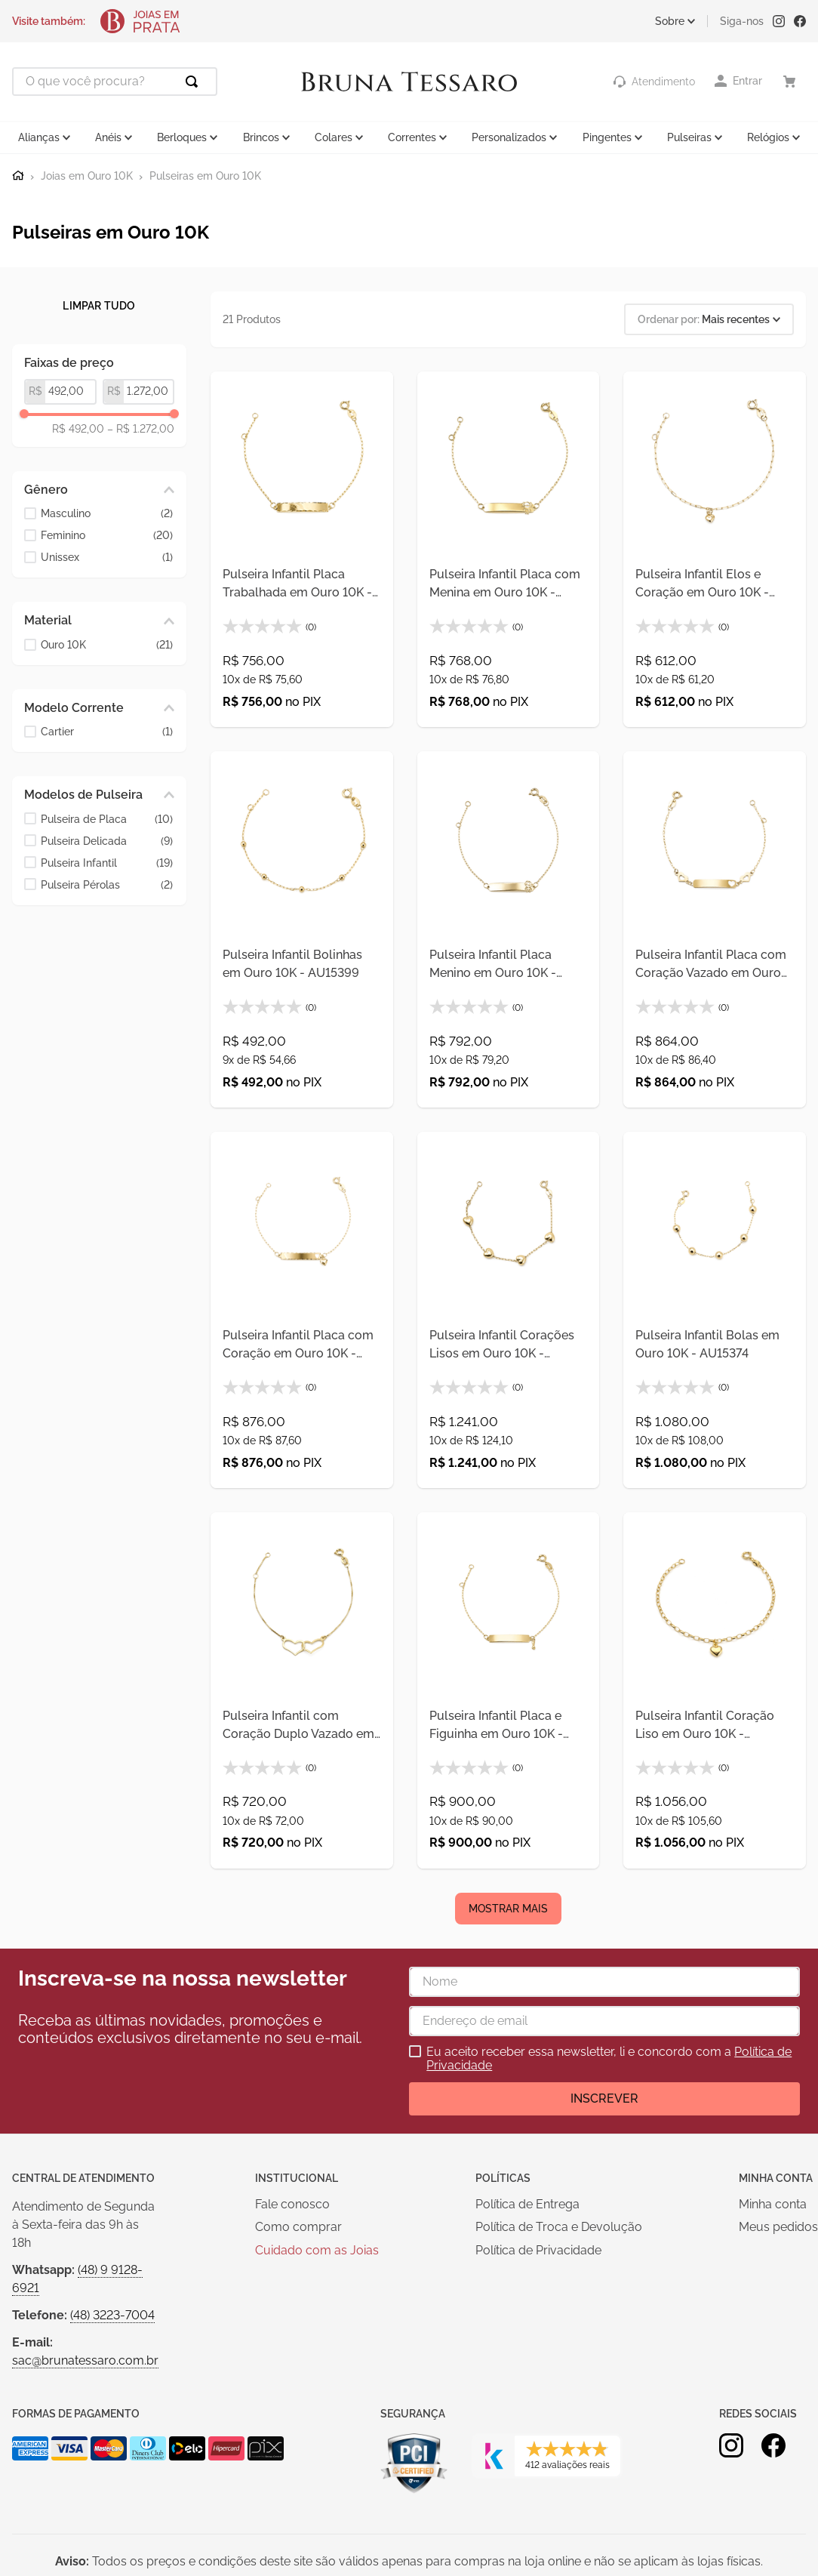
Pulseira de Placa (107, 819)
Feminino (107, 536)
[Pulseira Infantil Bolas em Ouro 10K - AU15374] (714, 1310)
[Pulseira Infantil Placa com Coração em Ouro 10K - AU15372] (302, 1310)
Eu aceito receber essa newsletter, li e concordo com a (609, 2058)
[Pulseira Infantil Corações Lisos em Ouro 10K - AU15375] (508, 1310)
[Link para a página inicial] (18, 176)
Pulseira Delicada (107, 841)
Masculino (107, 514)
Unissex (107, 557)
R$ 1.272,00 (140, 429)
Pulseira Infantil (107, 863)
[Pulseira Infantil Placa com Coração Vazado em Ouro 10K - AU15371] (714, 929)
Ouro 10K (107, 645)
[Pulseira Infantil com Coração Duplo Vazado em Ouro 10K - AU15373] (302, 1690)
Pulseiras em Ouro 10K (205, 176)
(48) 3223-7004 (112, 2315)
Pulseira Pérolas (107, 885)
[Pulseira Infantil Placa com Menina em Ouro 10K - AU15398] (508, 549)
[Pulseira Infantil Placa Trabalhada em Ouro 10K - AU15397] (302, 549)
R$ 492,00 (78, 429)
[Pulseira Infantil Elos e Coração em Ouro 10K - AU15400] (714, 549)
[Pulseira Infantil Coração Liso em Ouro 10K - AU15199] (714, 1690)
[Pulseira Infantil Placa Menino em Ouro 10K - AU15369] (508, 929)
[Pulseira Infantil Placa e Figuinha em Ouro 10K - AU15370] (508, 1690)
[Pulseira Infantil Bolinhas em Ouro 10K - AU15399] (302, 929)
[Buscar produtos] (195, 81)
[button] (99, 490)
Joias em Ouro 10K (87, 176)
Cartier (107, 732)
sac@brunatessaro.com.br (85, 2360)
